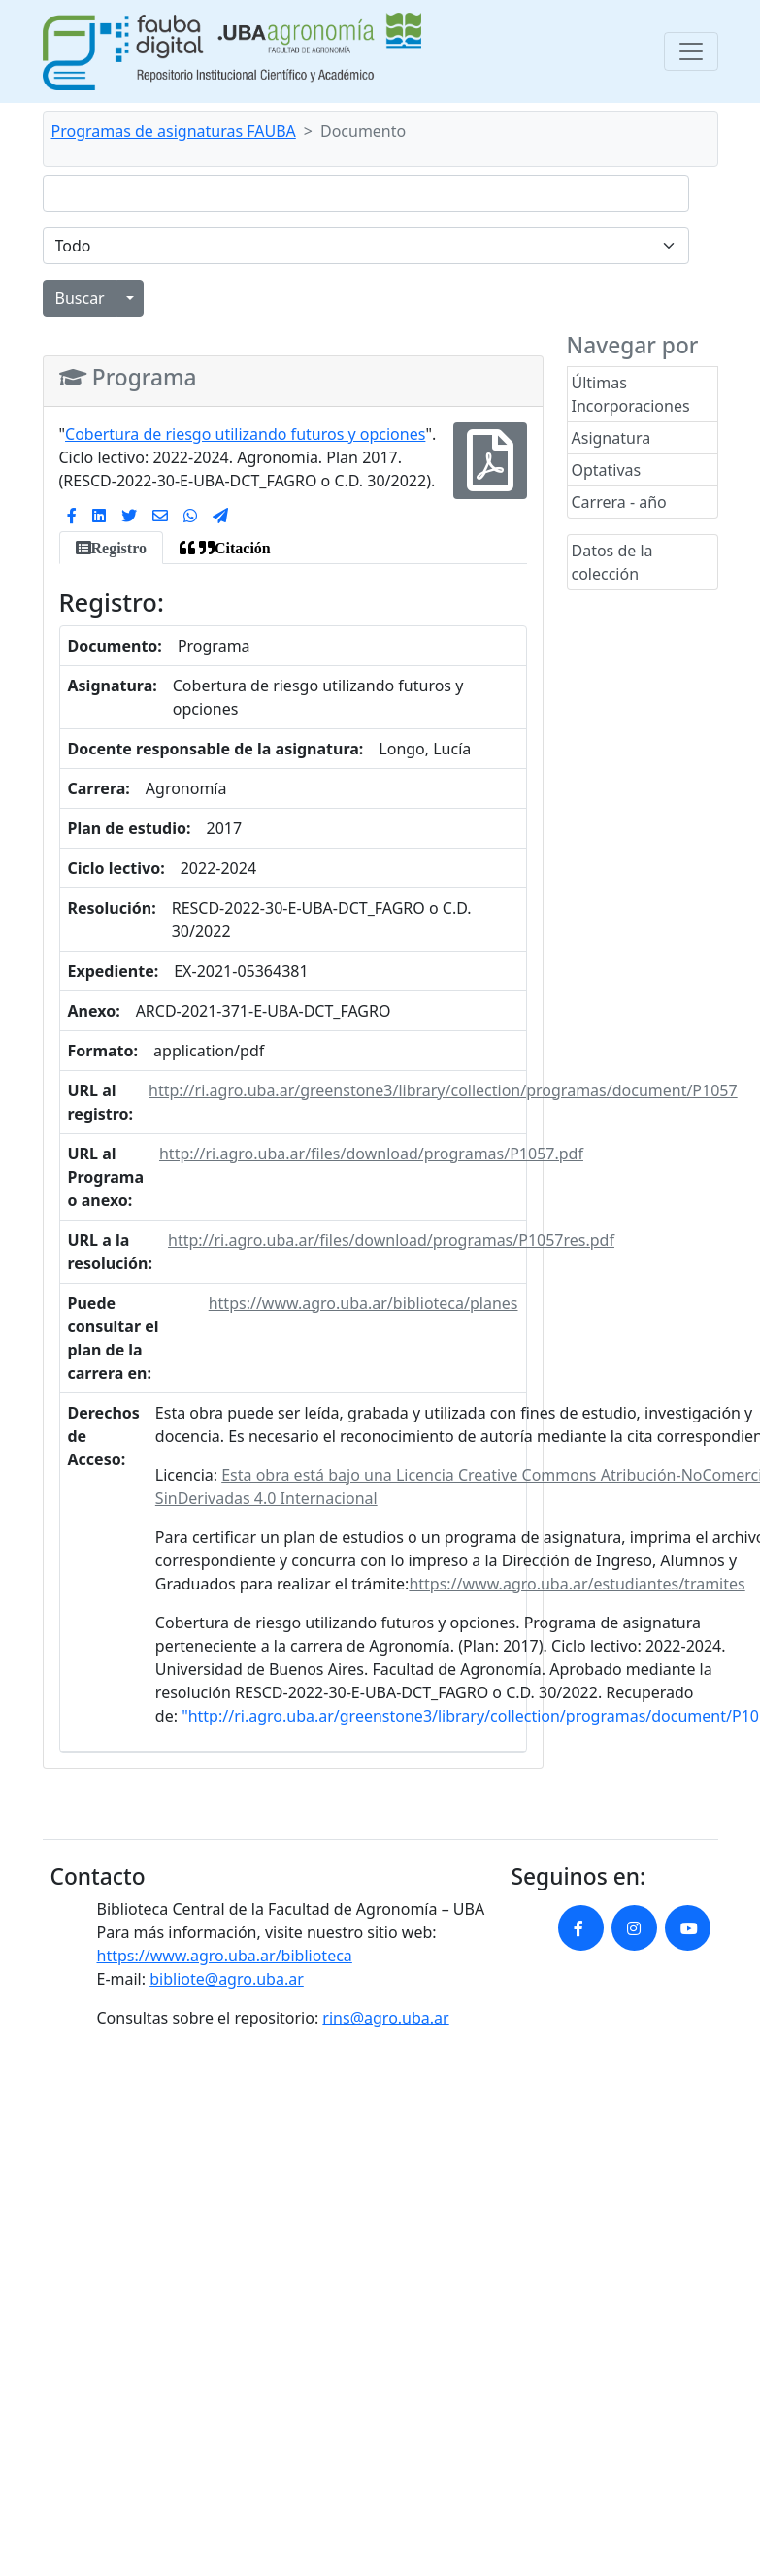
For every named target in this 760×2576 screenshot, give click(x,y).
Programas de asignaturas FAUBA (173, 131)
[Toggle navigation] (691, 51)
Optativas (607, 470)
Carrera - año (619, 502)
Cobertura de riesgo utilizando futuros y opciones (245, 434)
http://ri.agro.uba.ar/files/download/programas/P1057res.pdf (391, 1240)
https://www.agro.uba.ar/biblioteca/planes (363, 1303)
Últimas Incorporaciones (631, 394)
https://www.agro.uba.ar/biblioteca (224, 1955)
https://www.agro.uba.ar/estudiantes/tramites (576, 1583)
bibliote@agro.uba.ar (226, 1979)
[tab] (111, 547)
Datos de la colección (612, 562)
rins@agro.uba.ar (385, 2017)
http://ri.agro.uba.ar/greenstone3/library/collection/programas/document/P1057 (443, 1090)
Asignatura (611, 438)
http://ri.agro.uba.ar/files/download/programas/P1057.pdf (371, 1153)
